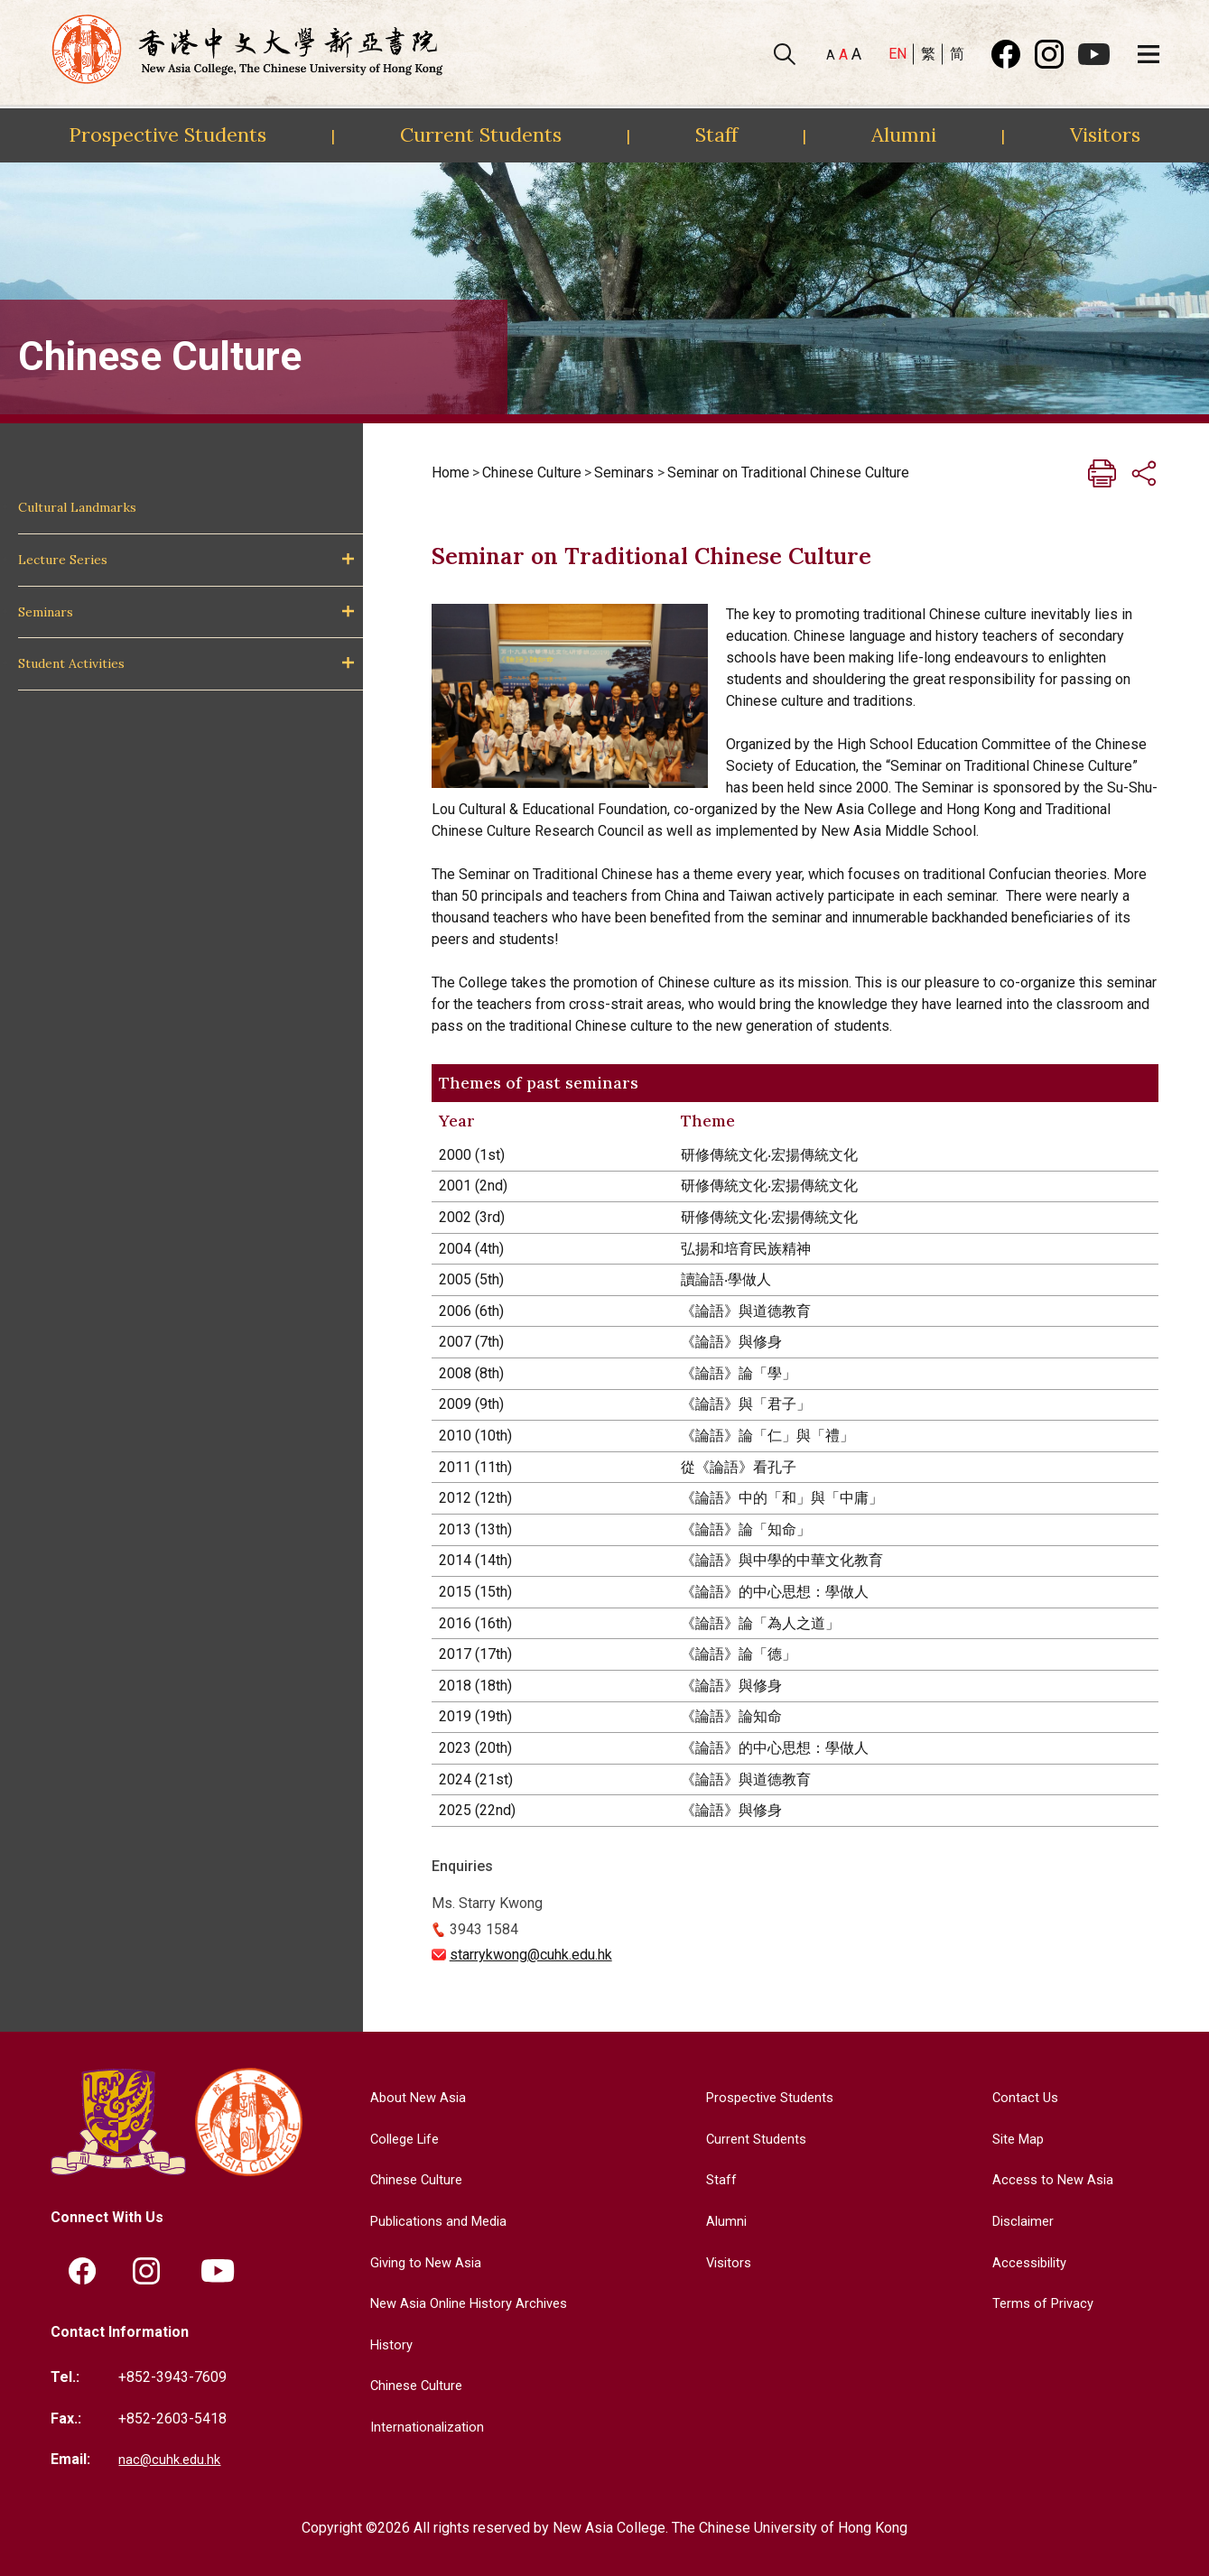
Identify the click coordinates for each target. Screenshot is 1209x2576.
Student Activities (71, 663)
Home (451, 472)
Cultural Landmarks (77, 507)
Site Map (1015, 2138)
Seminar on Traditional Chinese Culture (788, 472)
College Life (401, 2138)
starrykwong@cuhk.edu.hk (531, 1954)
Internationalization (422, 2426)
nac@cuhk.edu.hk (171, 2460)
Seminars (45, 612)
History (385, 2344)
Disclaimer (1021, 2220)
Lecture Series (62, 559)
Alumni (903, 134)
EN (897, 53)
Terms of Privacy (1040, 2303)
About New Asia (412, 2097)
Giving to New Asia (421, 2262)
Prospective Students (167, 134)
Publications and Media (436, 2220)
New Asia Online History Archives (468, 2303)
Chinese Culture (531, 472)
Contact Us (1021, 2097)
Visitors (1105, 134)
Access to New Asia (1051, 2179)
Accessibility (1028, 2262)
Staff (716, 134)
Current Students (481, 134)
